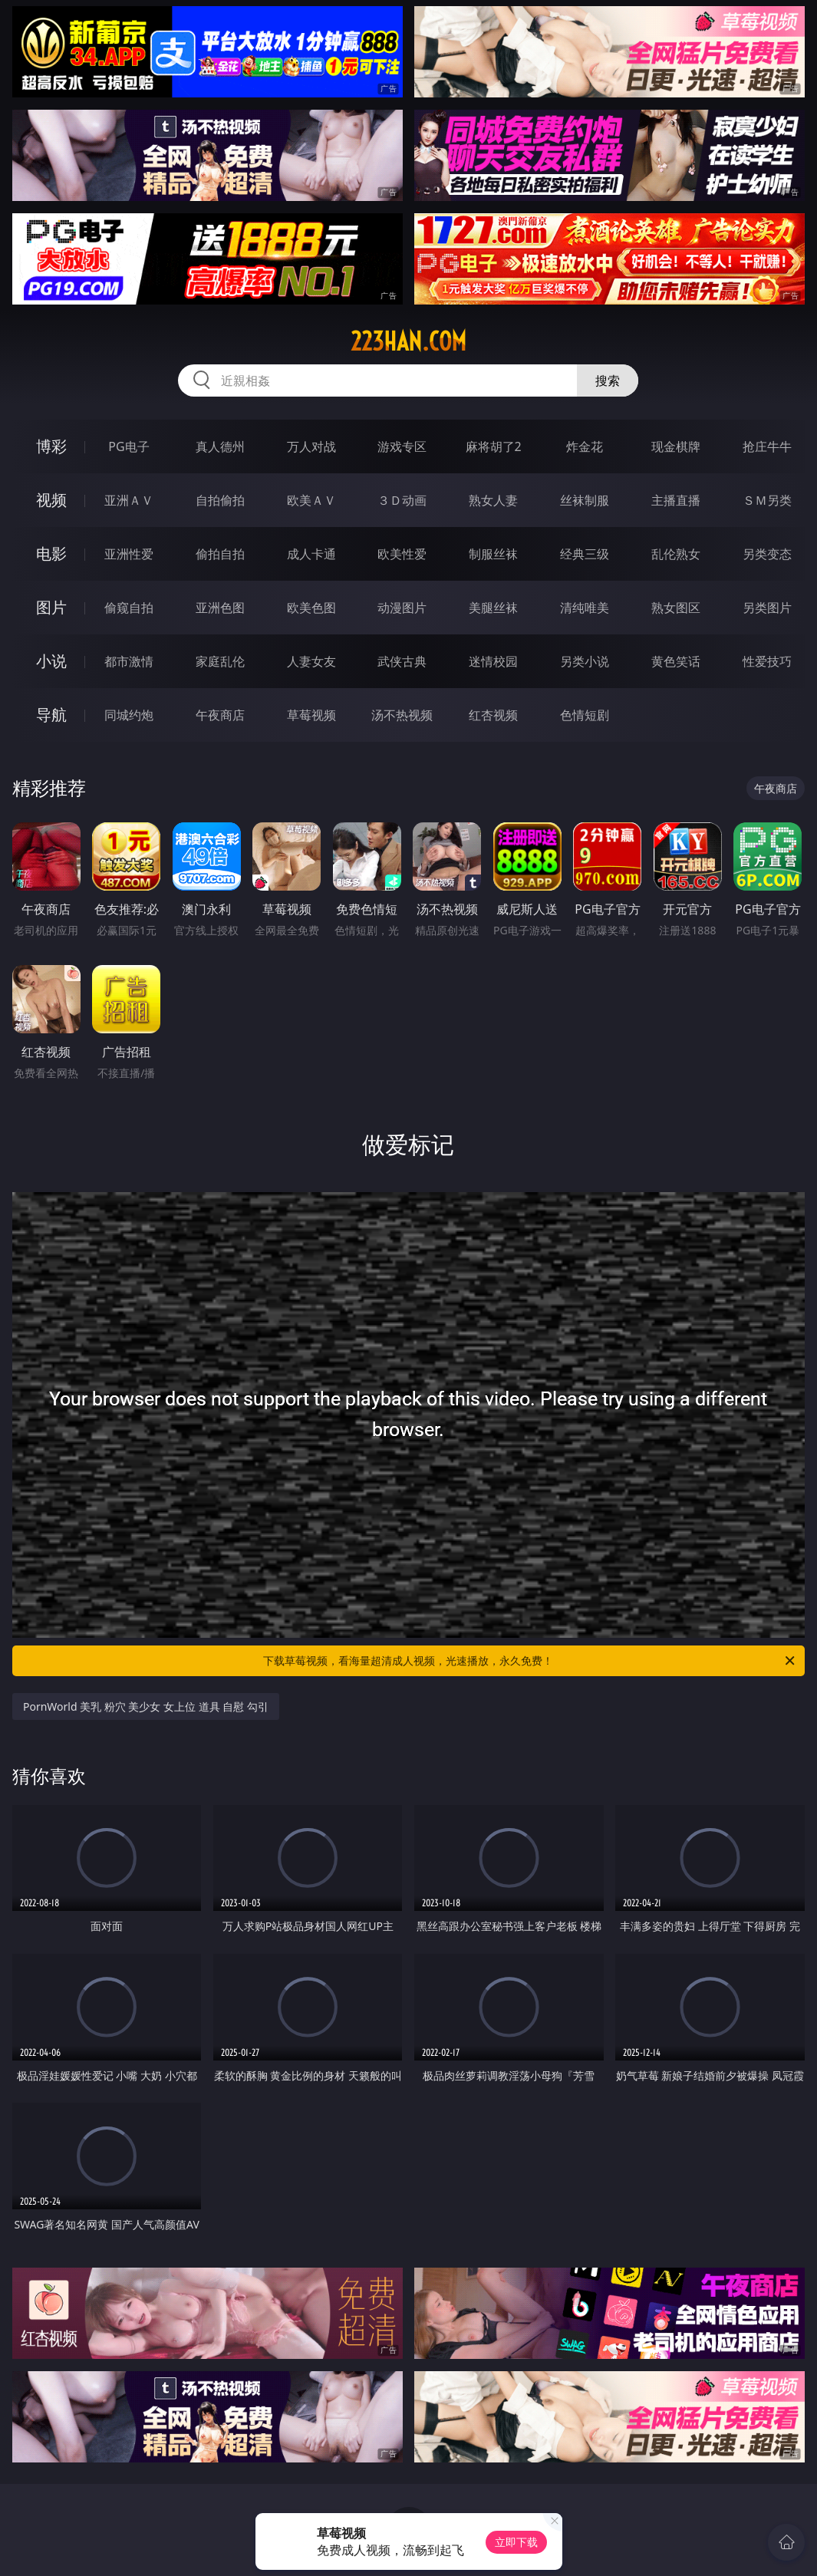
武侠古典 (402, 661)
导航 (51, 714)
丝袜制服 (584, 500)
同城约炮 (128, 715)
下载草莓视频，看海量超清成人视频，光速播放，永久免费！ (530, 1661)
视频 (51, 499)
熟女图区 (675, 607)
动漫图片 (402, 607)
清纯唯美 (584, 607)
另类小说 (584, 661)
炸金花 (584, 446)
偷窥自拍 (128, 607)
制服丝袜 (493, 553)
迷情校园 (493, 661)
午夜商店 (220, 715)
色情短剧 (584, 715)
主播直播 (675, 500)
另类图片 (767, 607)
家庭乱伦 (220, 661)
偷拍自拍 (220, 553)
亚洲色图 (220, 607)
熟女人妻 (493, 500)
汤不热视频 (402, 715)
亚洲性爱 (128, 553)
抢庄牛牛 (767, 446)
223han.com (408, 341)
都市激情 (128, 661)
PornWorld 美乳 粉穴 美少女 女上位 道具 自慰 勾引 (145, 1706)
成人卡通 (311, 553)
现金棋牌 (675, 446)
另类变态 (767, 553)
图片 (51, 607)
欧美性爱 (402, 553)
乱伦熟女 (675, 553)
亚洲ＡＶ (128, 500)
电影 (51, 553)
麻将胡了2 (494, 446)
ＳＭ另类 (767, 500)
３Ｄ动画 (402, 500)
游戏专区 (402, 446)
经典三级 (584, 553)
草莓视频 (311, 715)
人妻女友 (311, 661)
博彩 (51, 446)
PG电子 (128, 446)
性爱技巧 (767, 661)
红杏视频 (493, 715)
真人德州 (220, 446)
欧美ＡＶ (311, 500)
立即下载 (516, 2542)
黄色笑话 (675, 661)
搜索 (607, 380)
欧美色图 (311, 607)
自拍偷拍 (220, 500)
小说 (51, 661)
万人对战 (311, 446)
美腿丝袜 (493, 607)
